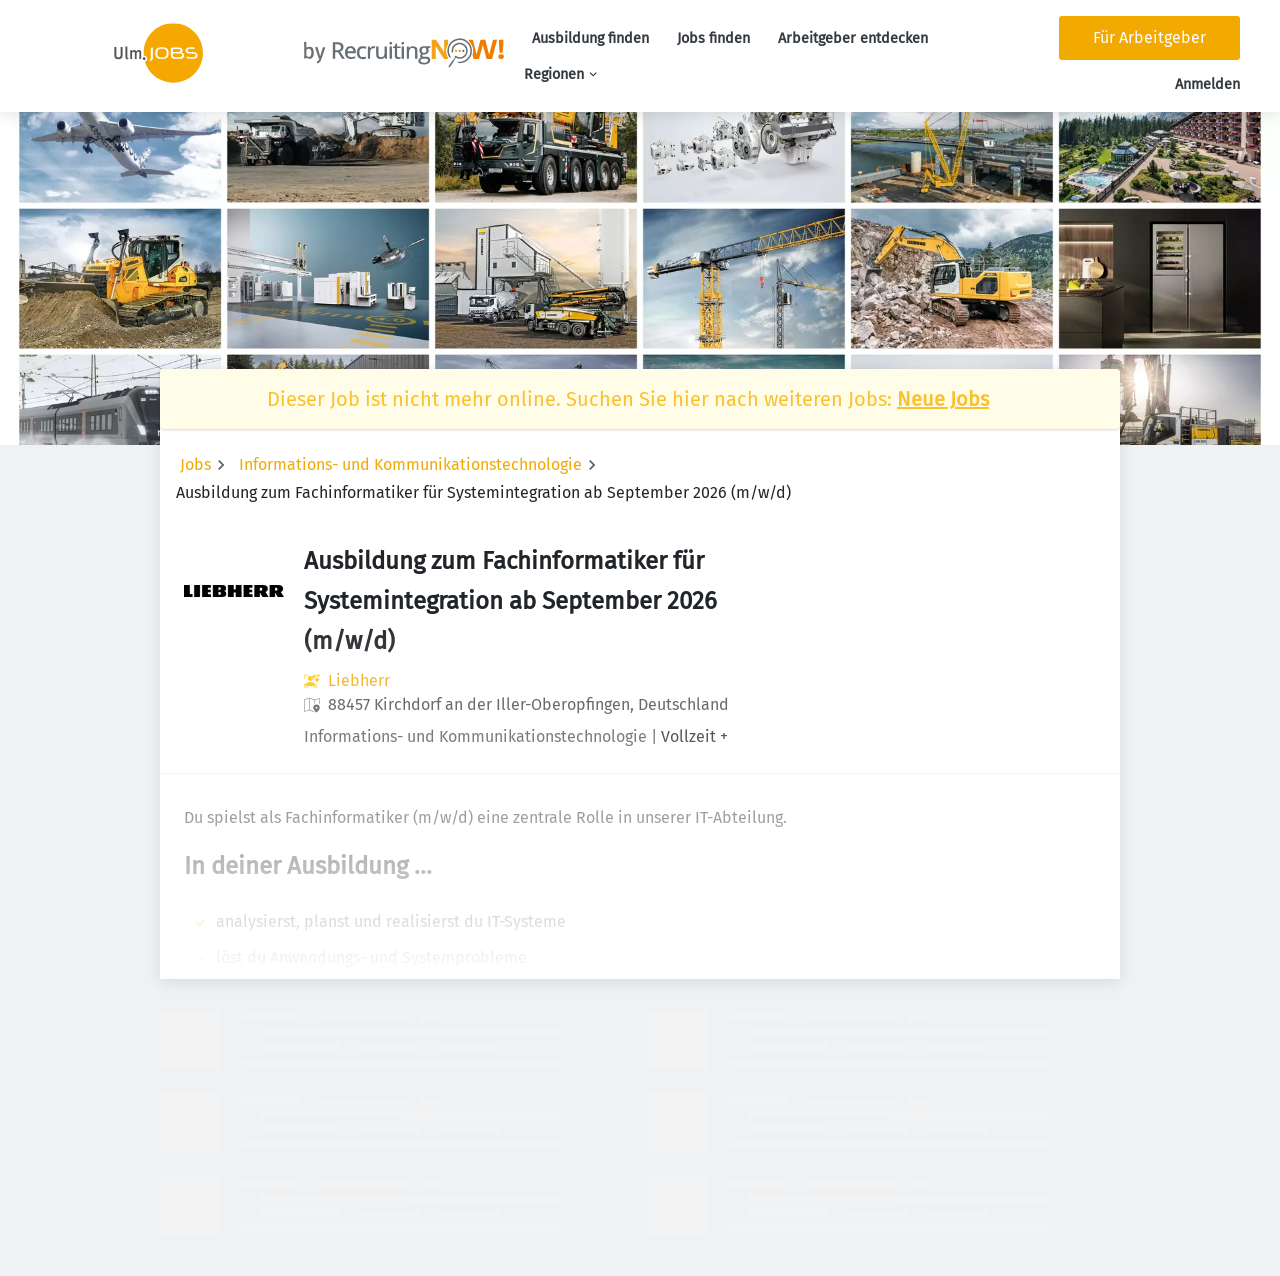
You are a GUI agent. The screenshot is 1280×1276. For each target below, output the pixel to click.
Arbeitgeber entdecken (853, 38)
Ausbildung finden (590, 38)
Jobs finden (713, 38)
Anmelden (1207, 84)
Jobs (195, 464)
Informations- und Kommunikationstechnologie (410, 464)
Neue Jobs (943, 399)
